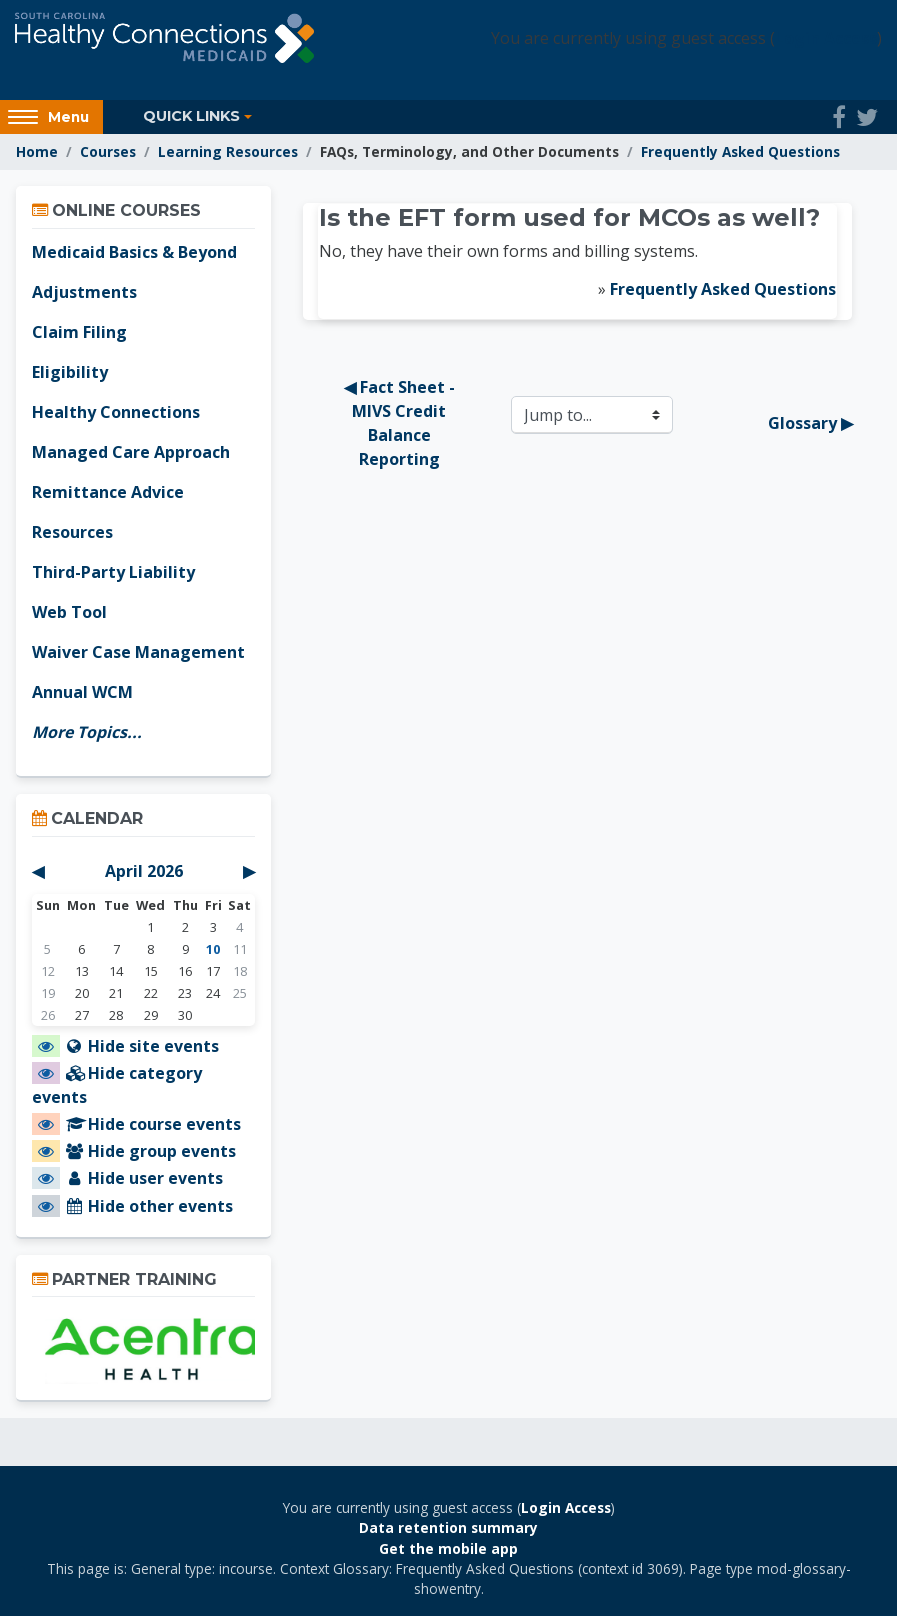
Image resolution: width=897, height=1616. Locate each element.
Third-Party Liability (113, 572)
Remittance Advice (108, 492)
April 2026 (144, 871)
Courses (108, 151)
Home (37, 151)
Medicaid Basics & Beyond (134, 252)
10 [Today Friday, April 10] (213, 949)
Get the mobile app (448, 1548)
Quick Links (191, 116)
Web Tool (69, 612)
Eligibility (70, 372)
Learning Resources (228, 151)
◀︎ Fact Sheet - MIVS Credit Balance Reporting (401, 423)
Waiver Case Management (138, 652)
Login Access (826, 38)
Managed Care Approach (131, 452)
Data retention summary (448, 1527)
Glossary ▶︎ (810, 423)
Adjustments (84, 292)
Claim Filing (79, 332)
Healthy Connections (116, 412)
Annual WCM (82, 692)
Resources (72, 532)
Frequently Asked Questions (740, 151)
